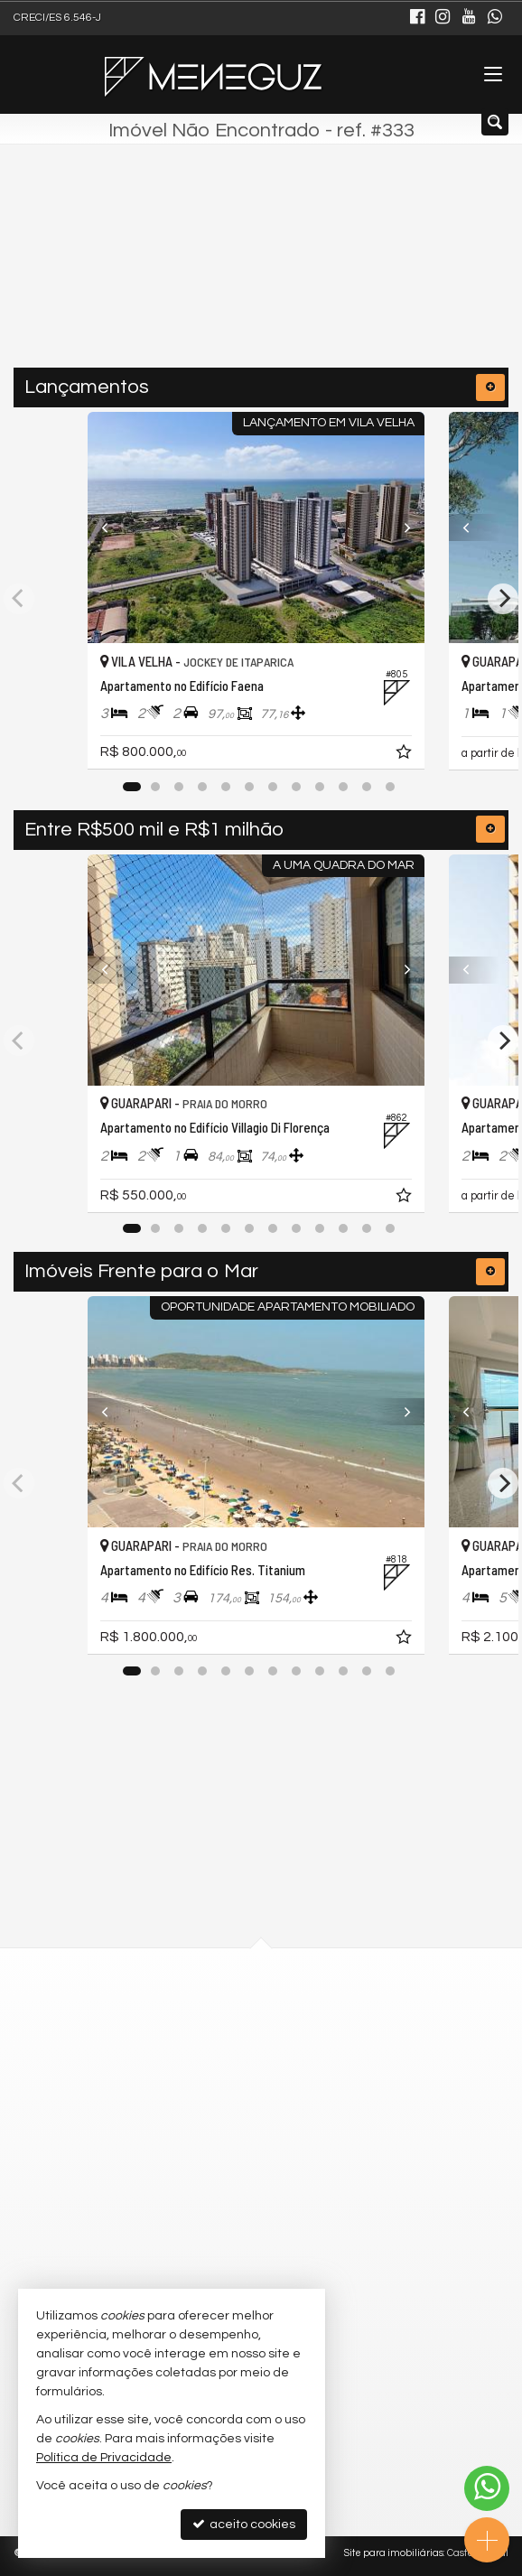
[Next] (408, 527)
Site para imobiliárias (393, 2553)
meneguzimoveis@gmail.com (236, 2255)
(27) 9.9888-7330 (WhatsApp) (231, 2222)
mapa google (188, 2069)
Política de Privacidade (104, 2457)
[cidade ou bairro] (223, 274)
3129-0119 (191, 2189)
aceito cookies (243, 2524)
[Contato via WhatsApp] (486, 2488)
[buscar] (377, 274)
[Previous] (114, 527)
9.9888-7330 (196, 2157)
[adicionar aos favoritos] (415, 755)
